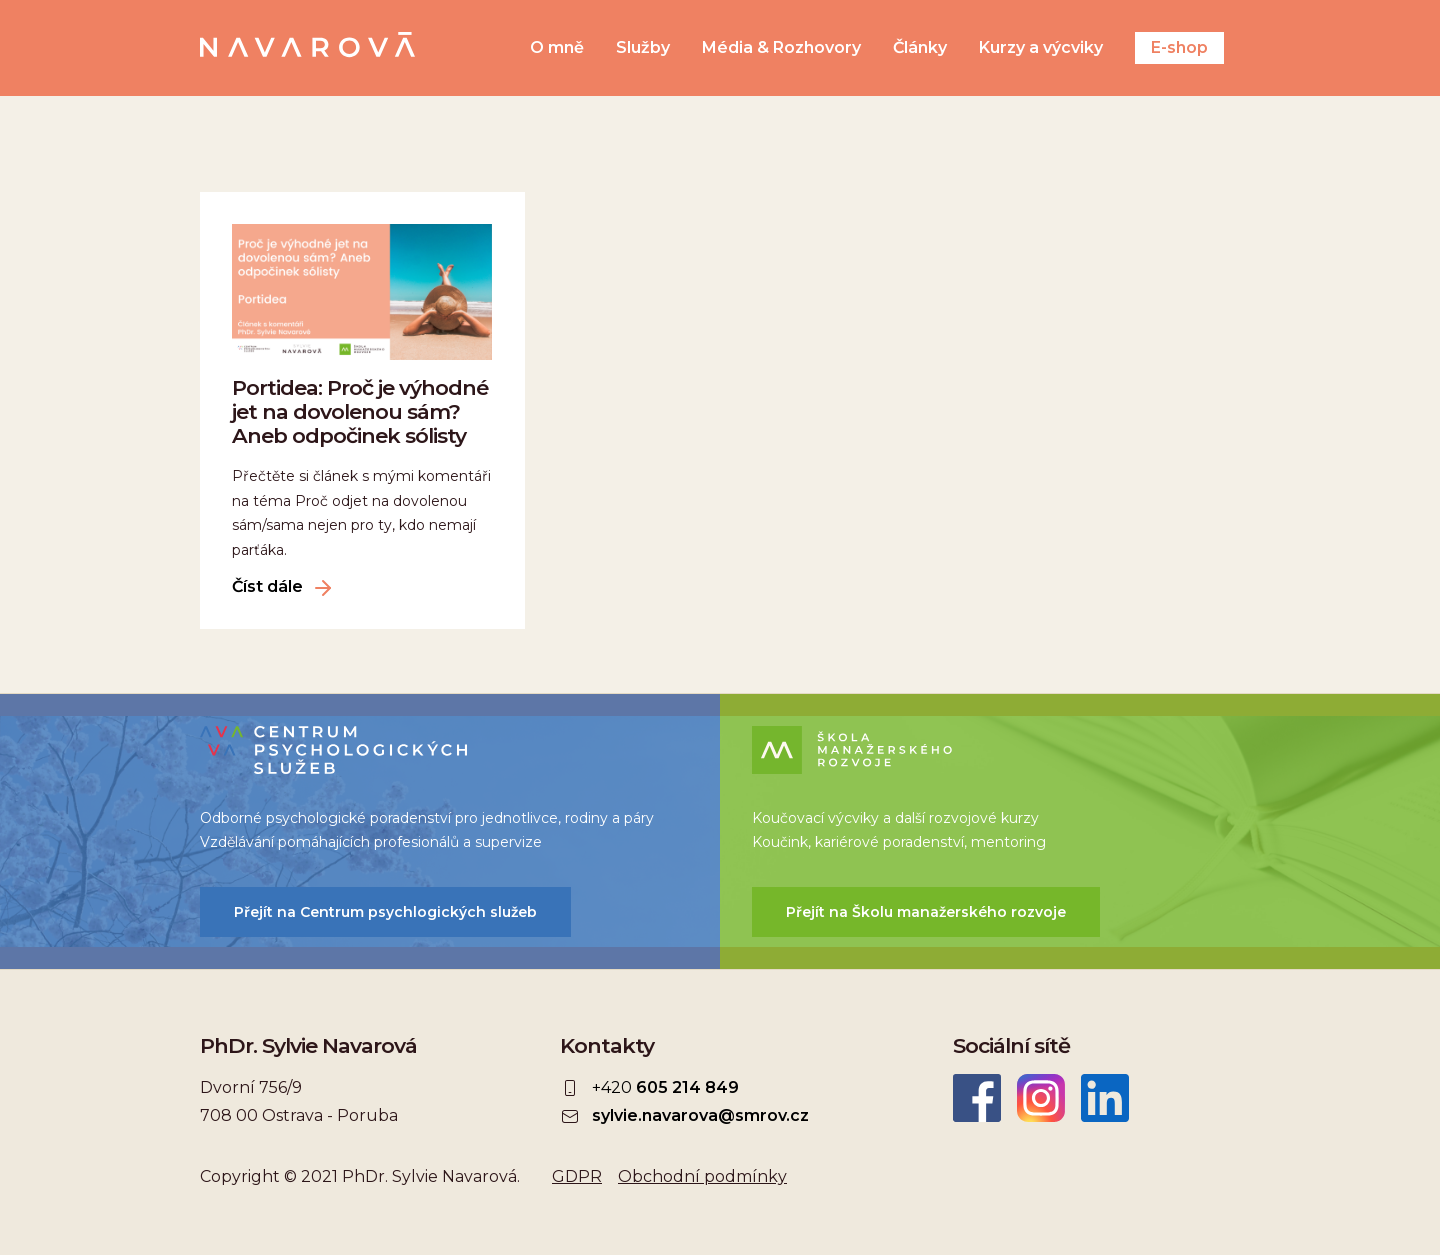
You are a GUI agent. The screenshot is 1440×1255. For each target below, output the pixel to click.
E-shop (1179, 47)
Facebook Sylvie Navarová (977, 1098)
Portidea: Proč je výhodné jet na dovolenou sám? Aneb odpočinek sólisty (360, 411)
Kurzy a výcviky (1041, 48)
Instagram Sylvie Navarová (1041, 1098)
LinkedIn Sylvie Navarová (1105, 1098)
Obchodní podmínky (702, 1176)
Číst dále (267, 587)
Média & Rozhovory (781, 48)
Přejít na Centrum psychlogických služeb (385, 912)
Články (920, 48)
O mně (557, 48)
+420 (665, 1088)
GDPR (577, 1176)
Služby (643, 48)
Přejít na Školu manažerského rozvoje (926, 912)
